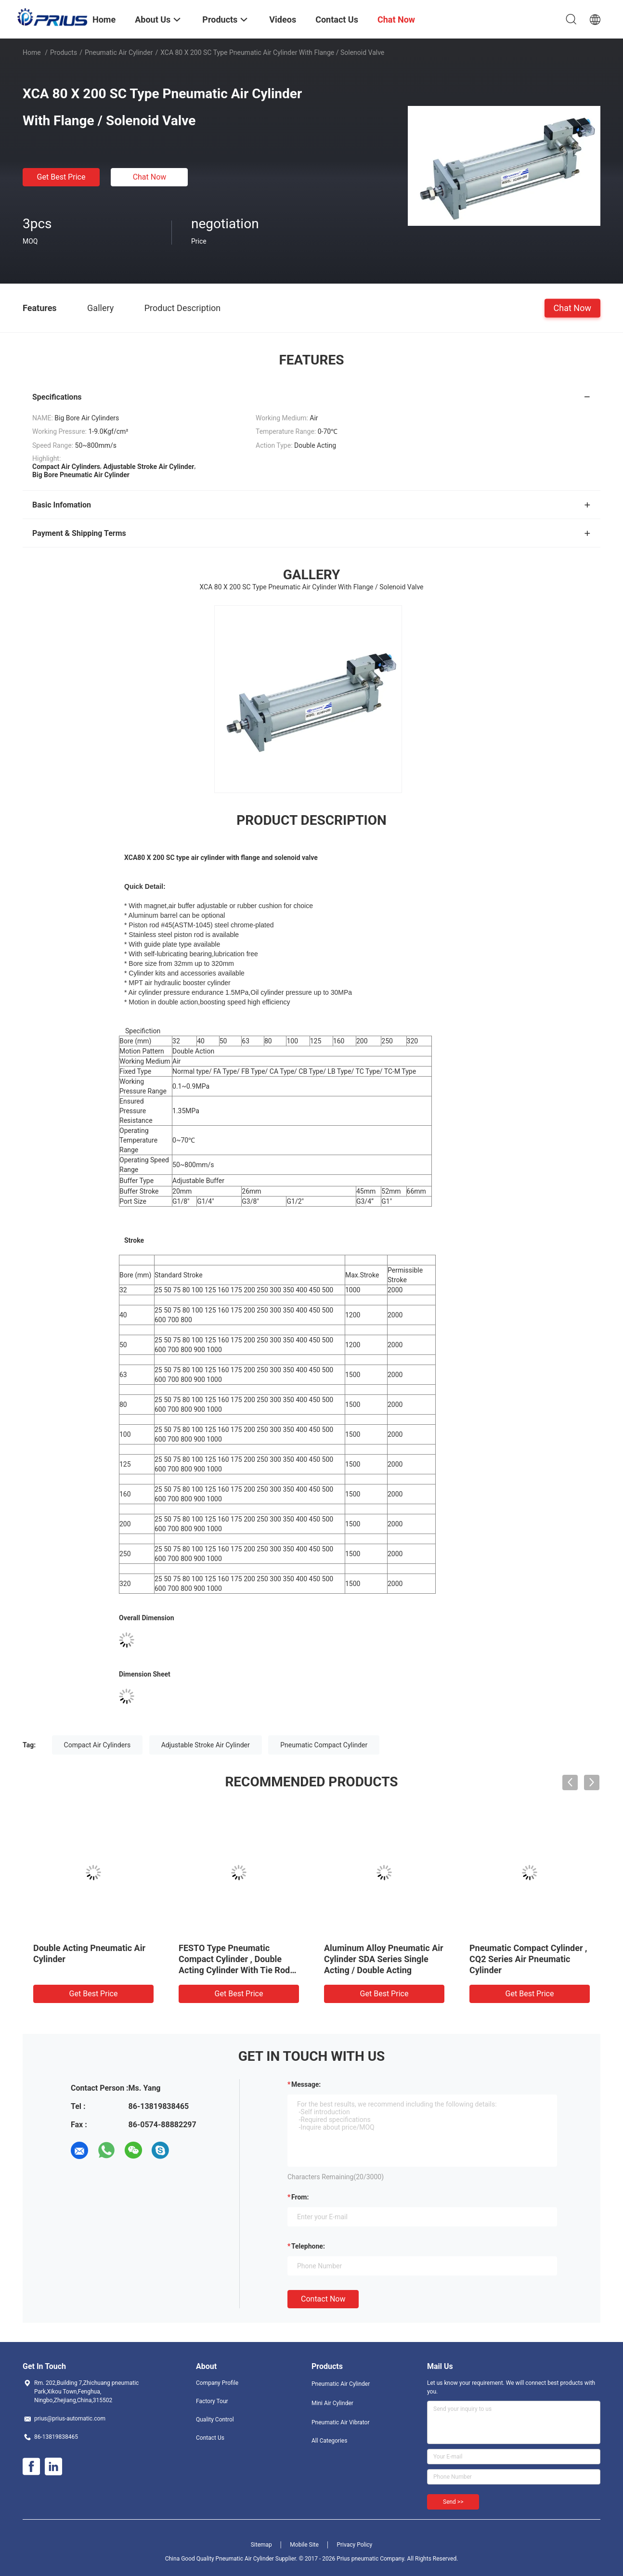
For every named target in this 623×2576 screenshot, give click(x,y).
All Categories (329, 2440)
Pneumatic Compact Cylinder (323, 1745)
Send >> (453, 2501)
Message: (306, 2084)
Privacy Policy (354, 2544)
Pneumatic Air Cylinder (119, 52)
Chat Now (150, 177)
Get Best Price (61, 177)
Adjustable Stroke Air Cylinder (205, 1745)
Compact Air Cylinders (97, 1745)
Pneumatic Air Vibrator (341, 2422)
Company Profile (217, 2383)
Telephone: (308, 2246)
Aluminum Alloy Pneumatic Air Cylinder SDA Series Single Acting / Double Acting (383, 1959)
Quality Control (215, 2419)
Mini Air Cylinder (332, 2403)
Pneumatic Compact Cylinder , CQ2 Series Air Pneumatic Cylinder (528, 1959)
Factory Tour (212, 2401)
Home (32, 52)
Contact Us (210, 2437)
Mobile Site (304, 2544)
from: (300, 2197)
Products (63, 52)
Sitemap (261, 2544)
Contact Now (323, 2298)
